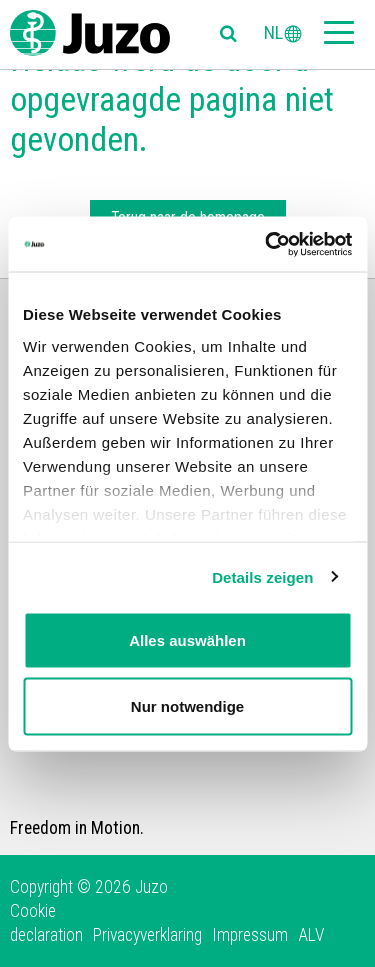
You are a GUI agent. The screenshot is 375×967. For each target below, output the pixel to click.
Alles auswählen (187, 640)
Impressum (250, 935)
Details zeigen (262, 576)
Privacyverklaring (147, 935)
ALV (311, 935)
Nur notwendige (187, 705)
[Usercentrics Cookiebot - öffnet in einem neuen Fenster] (267, 244)
